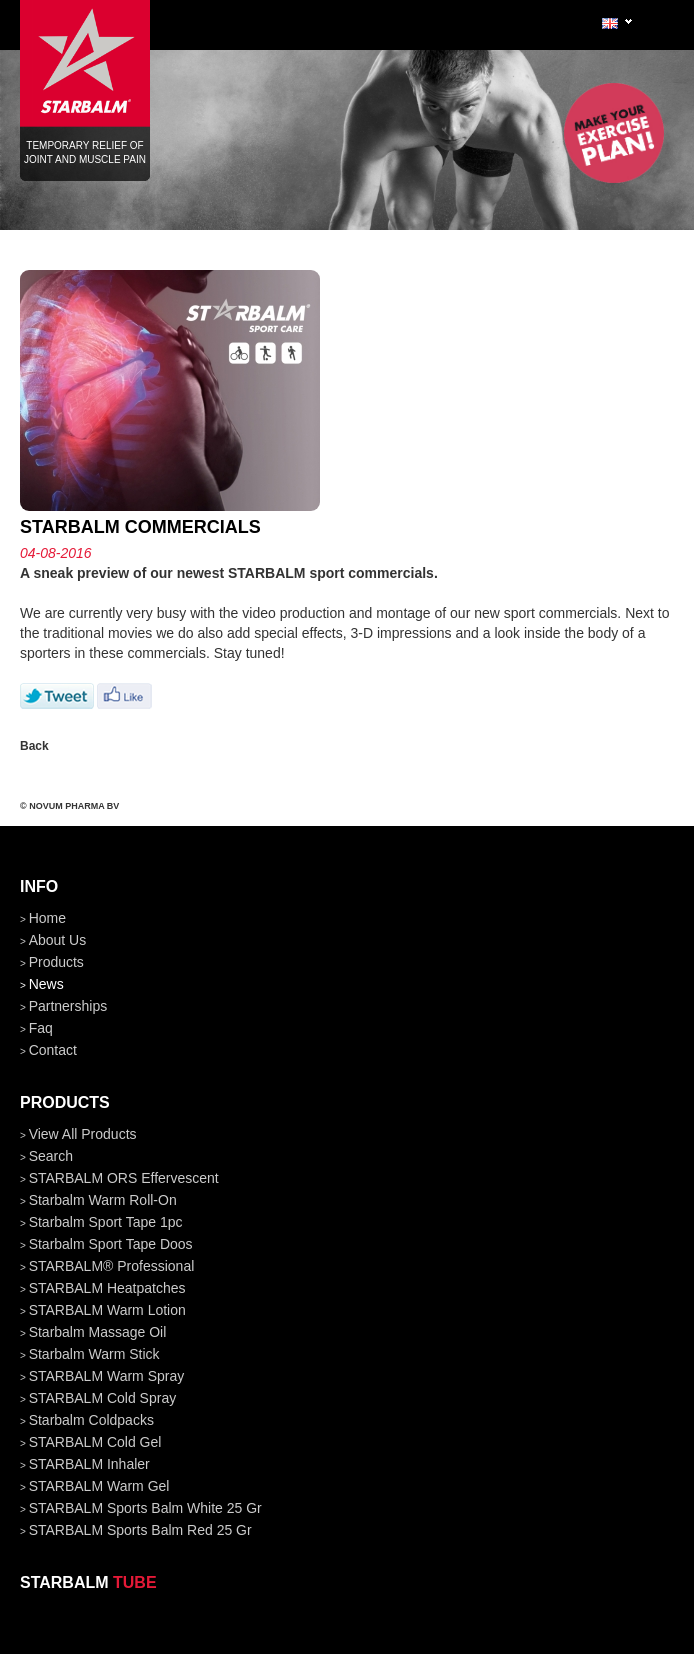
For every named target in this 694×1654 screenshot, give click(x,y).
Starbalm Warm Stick (94, 1354)
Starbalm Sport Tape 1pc (106, 1222)
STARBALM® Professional (112, 1266)
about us (58, 940)
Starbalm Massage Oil (98, 1332)
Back (34, 746)
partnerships (68, 1006)
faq (41, 1028)
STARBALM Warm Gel (99, 1486)
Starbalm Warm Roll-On (103, 1200)
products (56, 962)
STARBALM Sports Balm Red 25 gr (140, 1530)
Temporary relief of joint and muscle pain (85, 69)
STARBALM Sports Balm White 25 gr (145, 1508)
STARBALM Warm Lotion (107, 1310)
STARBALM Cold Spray (103, 1398)
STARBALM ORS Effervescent (124, 1178)
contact (53, 1050)
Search (51, 1156)
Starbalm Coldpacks (91, 1420)
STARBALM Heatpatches (107, 1288)
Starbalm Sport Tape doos (111, 1244)
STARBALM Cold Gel (95, 1442)
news (46, 984)
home (47, 918)
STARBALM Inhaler (89, 1464)
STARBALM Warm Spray (107, 1376)
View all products (83, 1134)
